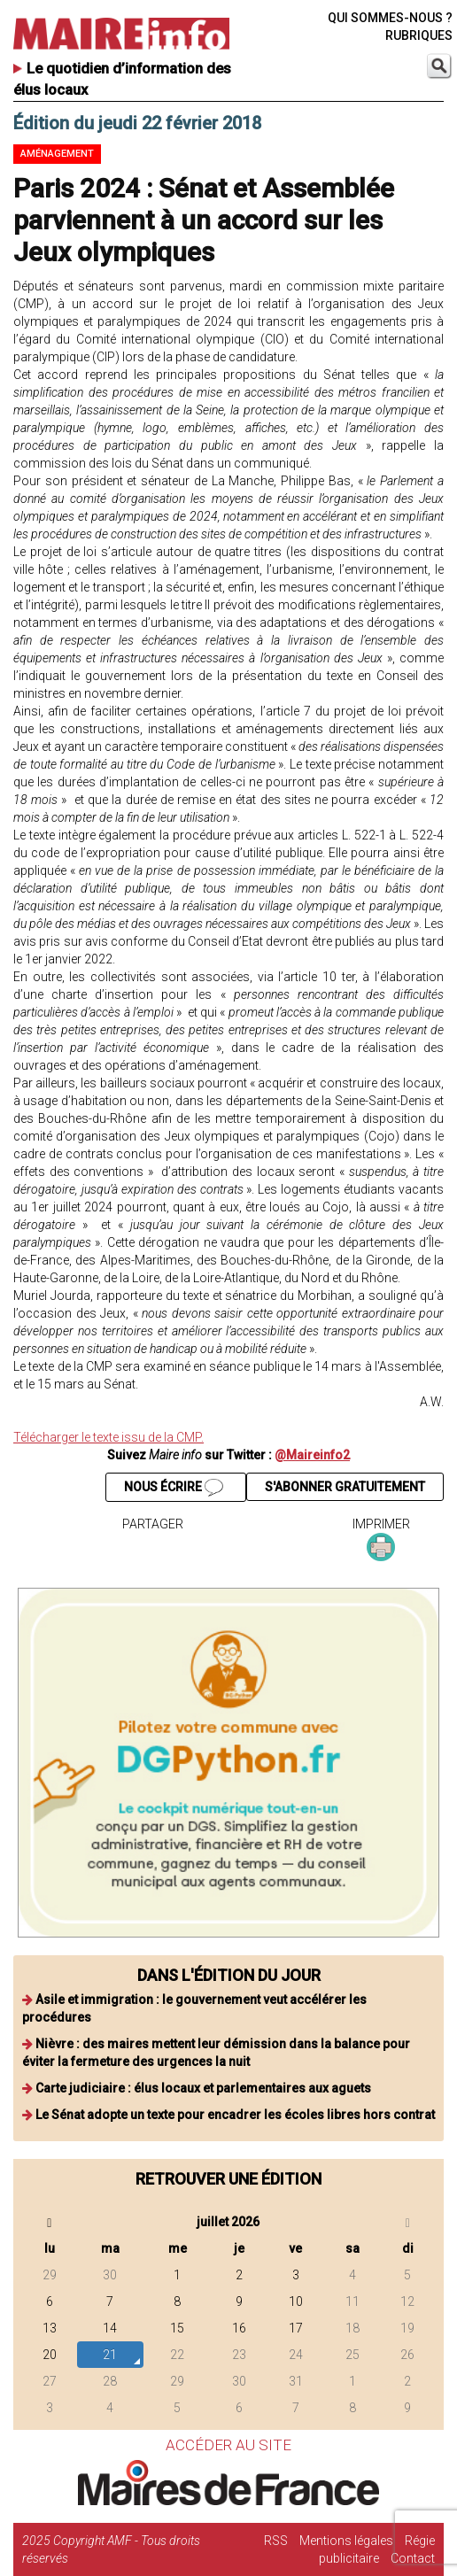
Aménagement (57, 153)
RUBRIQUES (419, 35)
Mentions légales (346, 2540)
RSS (276, 2540)
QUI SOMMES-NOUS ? (390, 18)
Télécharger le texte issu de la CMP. (108, 1437)
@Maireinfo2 (312, 1455)
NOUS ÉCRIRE (173, 1488)
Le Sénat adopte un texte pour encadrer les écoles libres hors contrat (235, 2115)
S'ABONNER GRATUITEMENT (345, 1487)
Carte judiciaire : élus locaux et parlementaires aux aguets (203, 2088)
